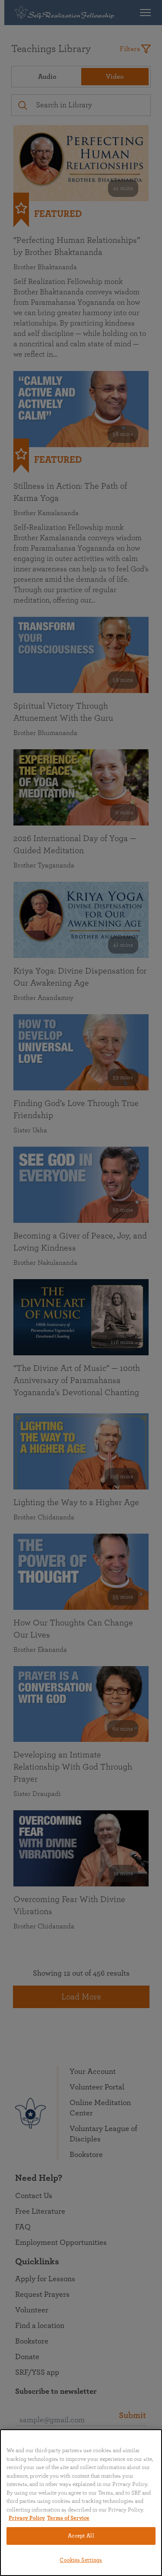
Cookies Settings (81, 2560)
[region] (81, 2502)
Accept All (81, 2536)
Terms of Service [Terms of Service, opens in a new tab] (68, 2518)
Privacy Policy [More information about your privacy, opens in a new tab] (27, 2518)
